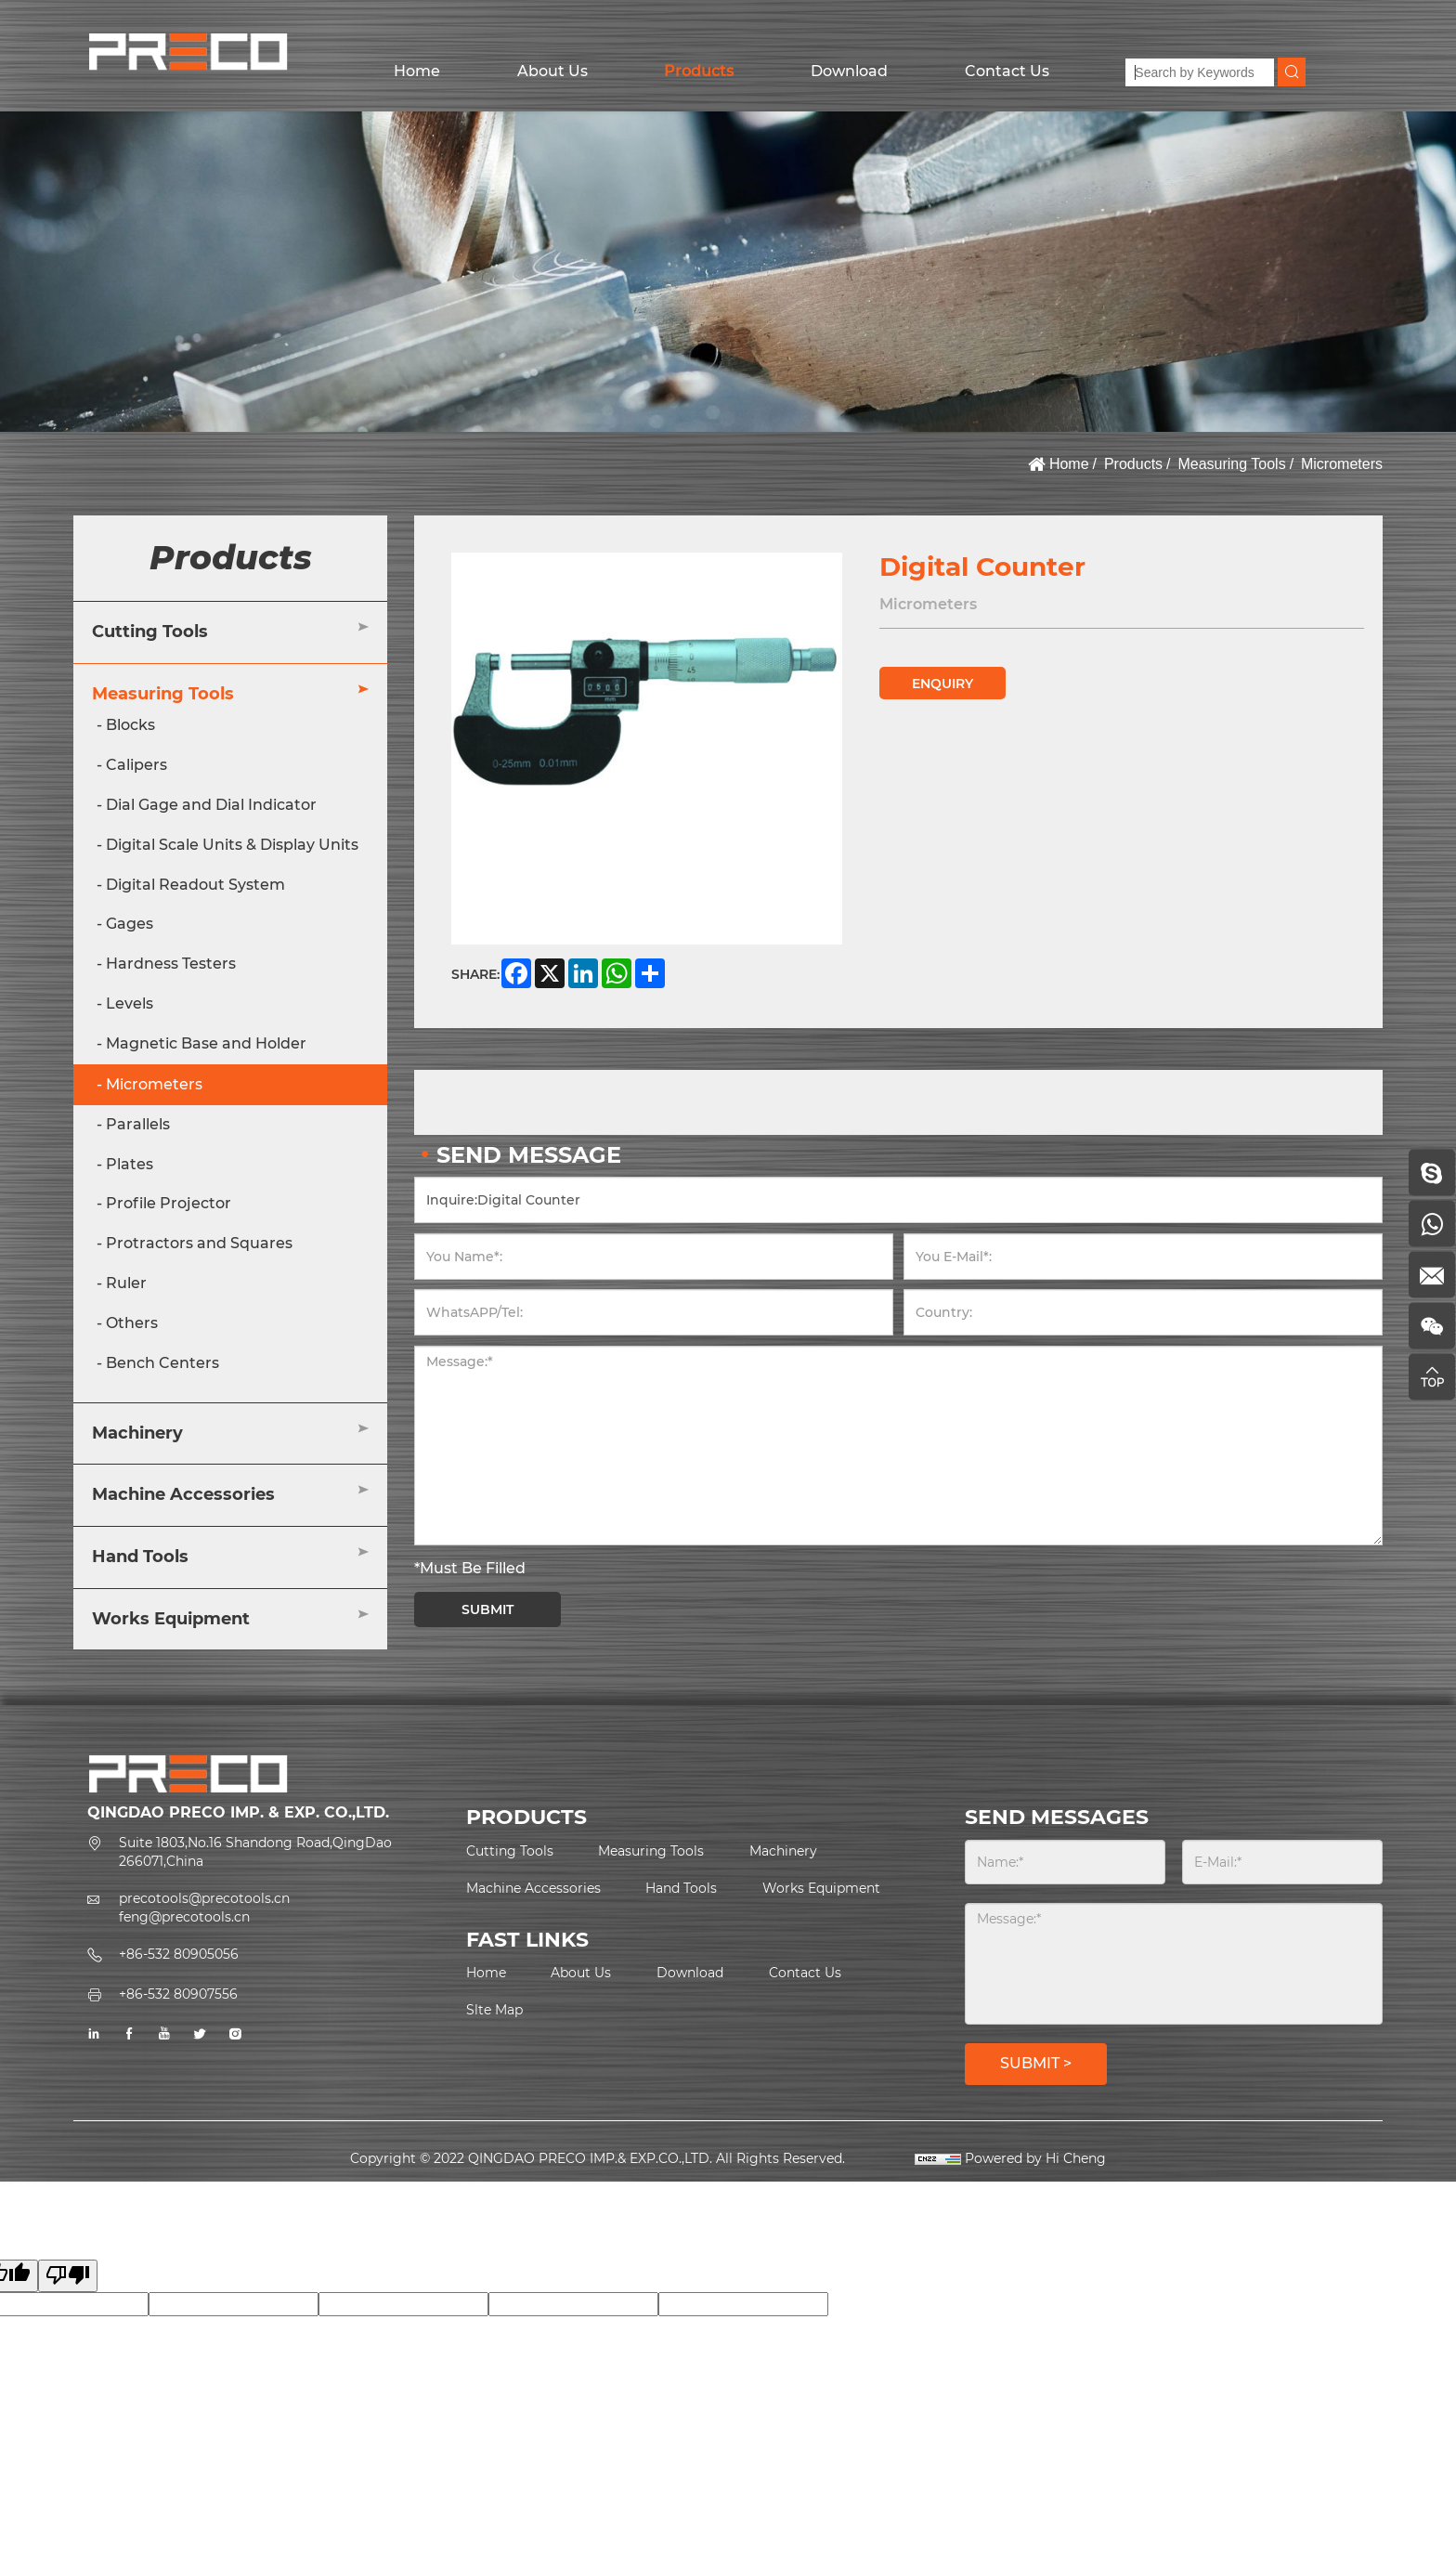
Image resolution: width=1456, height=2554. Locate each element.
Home (417, 71)
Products (699, 71)
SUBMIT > (1036, 2063)
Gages (129, 923)
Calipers (136, 765)
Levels (129, 1003)
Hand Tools (140, 1556)
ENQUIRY (942, 683)
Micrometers (1342, 464)
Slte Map (494, 2009)
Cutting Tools (150, 631)
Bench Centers (162, 1363)
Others (132, 1323)
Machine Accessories (183, 1494)
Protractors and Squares (199, 1243)
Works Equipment (171, 1619)
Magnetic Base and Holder (206, 1043)
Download (849, 71)
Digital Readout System (195, 884)
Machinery (137, 1433)
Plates (129, 1164)
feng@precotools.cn (184, 1917)
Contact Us (1007, 71)
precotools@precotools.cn (204, 1898)
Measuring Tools (1231, 464)
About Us (552, 71)
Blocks (130, 725)
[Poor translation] (68, 2276)
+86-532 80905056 (179, 1954)
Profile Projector (168, 1203)
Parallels (138, 1124)
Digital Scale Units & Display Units (232, 845)
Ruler (126, 1283)
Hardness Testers (171, 963)
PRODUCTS (526, 1817)
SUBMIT (488, 1609)
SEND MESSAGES (1057, 1817)
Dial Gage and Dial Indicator (211, 805)
